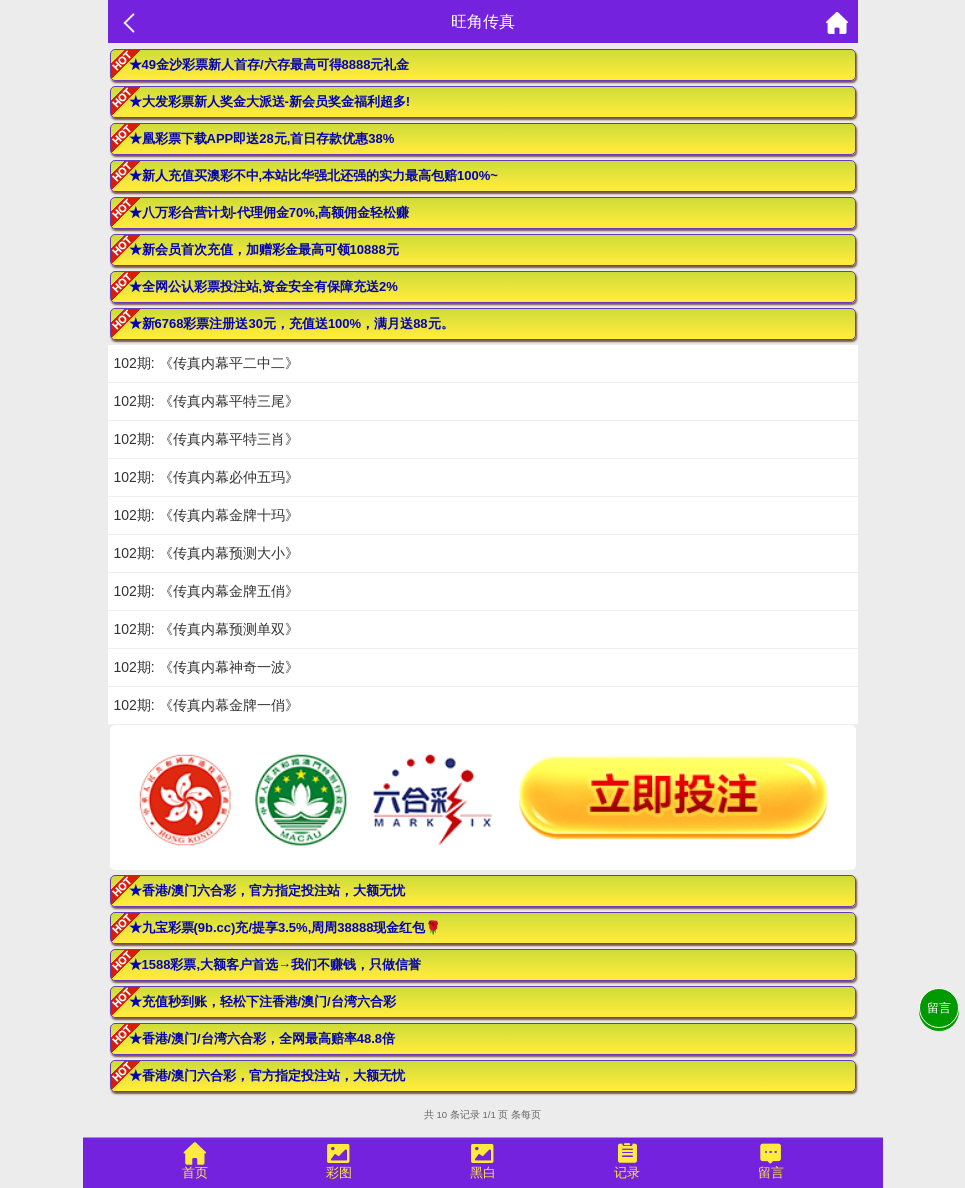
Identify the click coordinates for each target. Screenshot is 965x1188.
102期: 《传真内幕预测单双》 (206, 629)
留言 (939, 1008)
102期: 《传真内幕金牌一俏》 (206, 705)
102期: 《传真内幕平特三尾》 (206, 401)
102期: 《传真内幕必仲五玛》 (206, 477)
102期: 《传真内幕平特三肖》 (206, 439)
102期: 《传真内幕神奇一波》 (206, 667)
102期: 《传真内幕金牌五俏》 (206, 591)
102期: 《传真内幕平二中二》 (206, 363)
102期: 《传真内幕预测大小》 (206, 553)
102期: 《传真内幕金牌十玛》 (206, 515)
